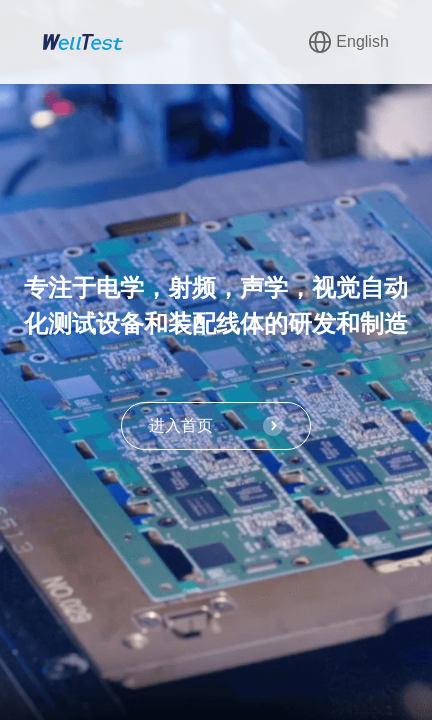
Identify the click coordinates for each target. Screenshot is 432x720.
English (348, 42)
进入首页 (216, 426)
